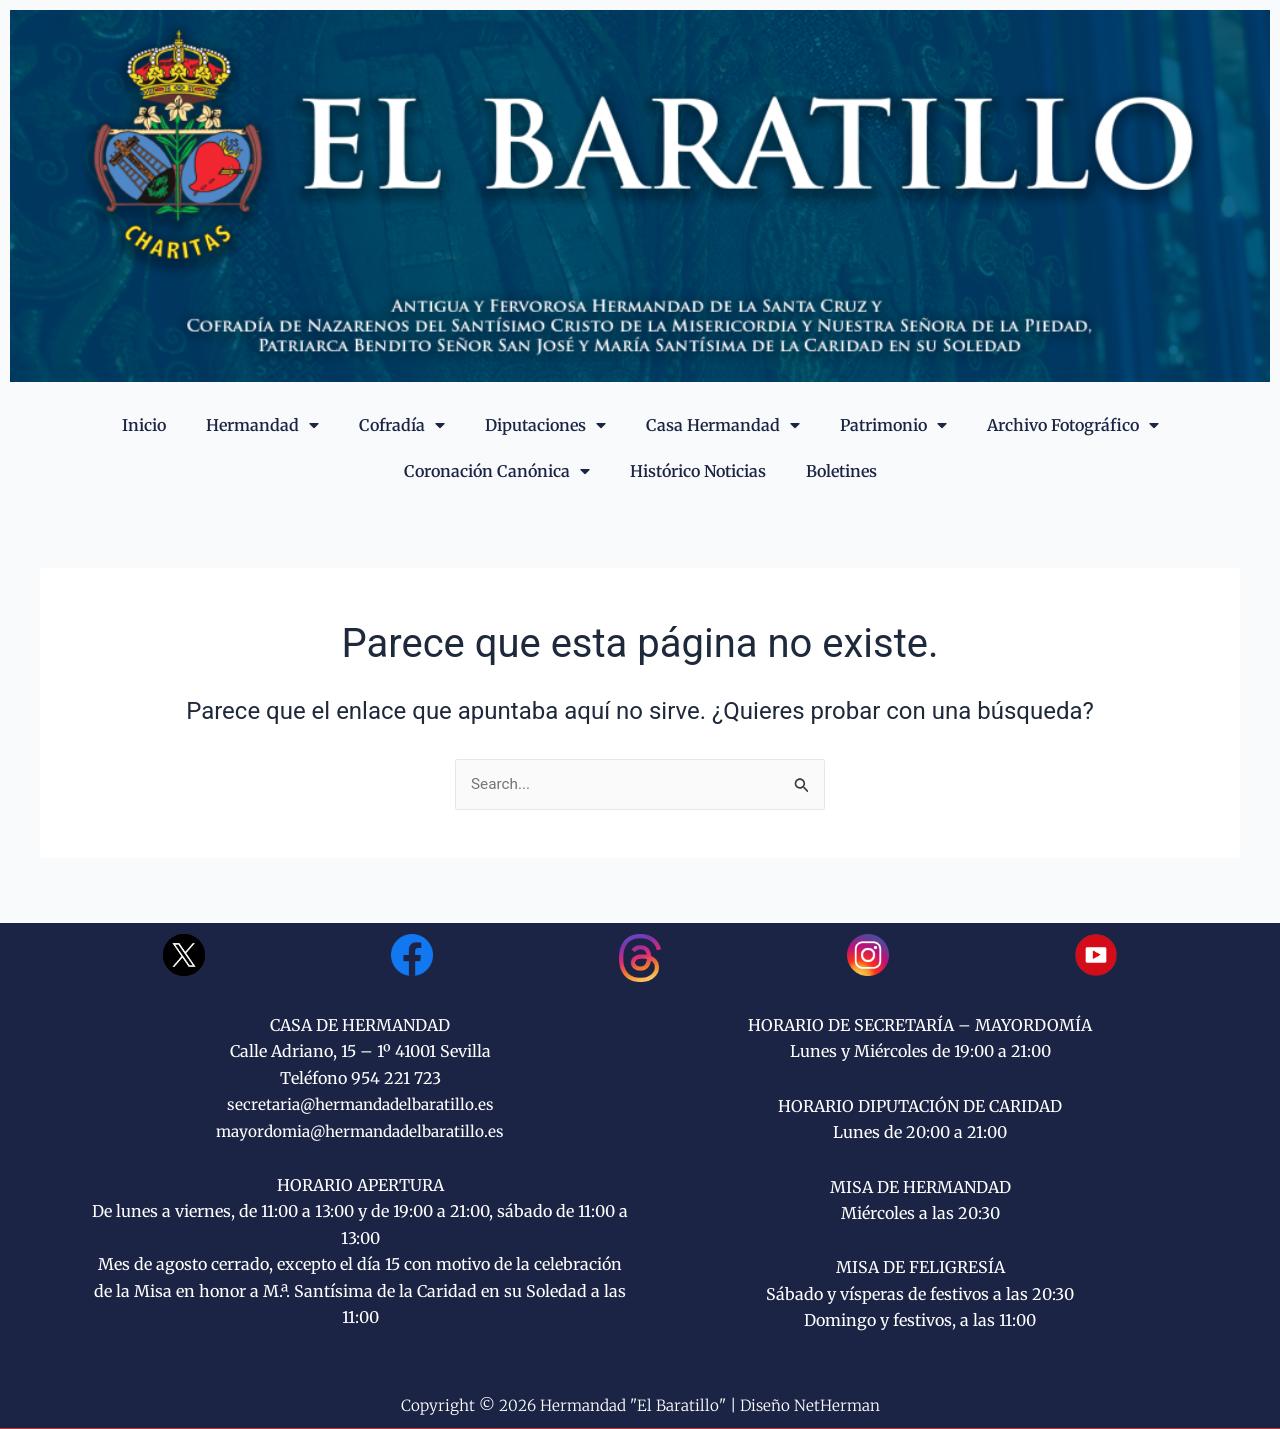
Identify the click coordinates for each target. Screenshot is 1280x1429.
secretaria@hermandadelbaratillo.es (360, 1105)
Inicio (144, 425)
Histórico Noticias (698, 471)
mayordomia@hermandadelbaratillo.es (360, 1131)
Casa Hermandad (723, 425)
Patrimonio (893, 425)
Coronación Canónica (497, 471)
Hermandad (262, 425)
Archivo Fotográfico (1073, 425)
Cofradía (402, 425)
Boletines (841, 471)
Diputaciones (545, 425)
